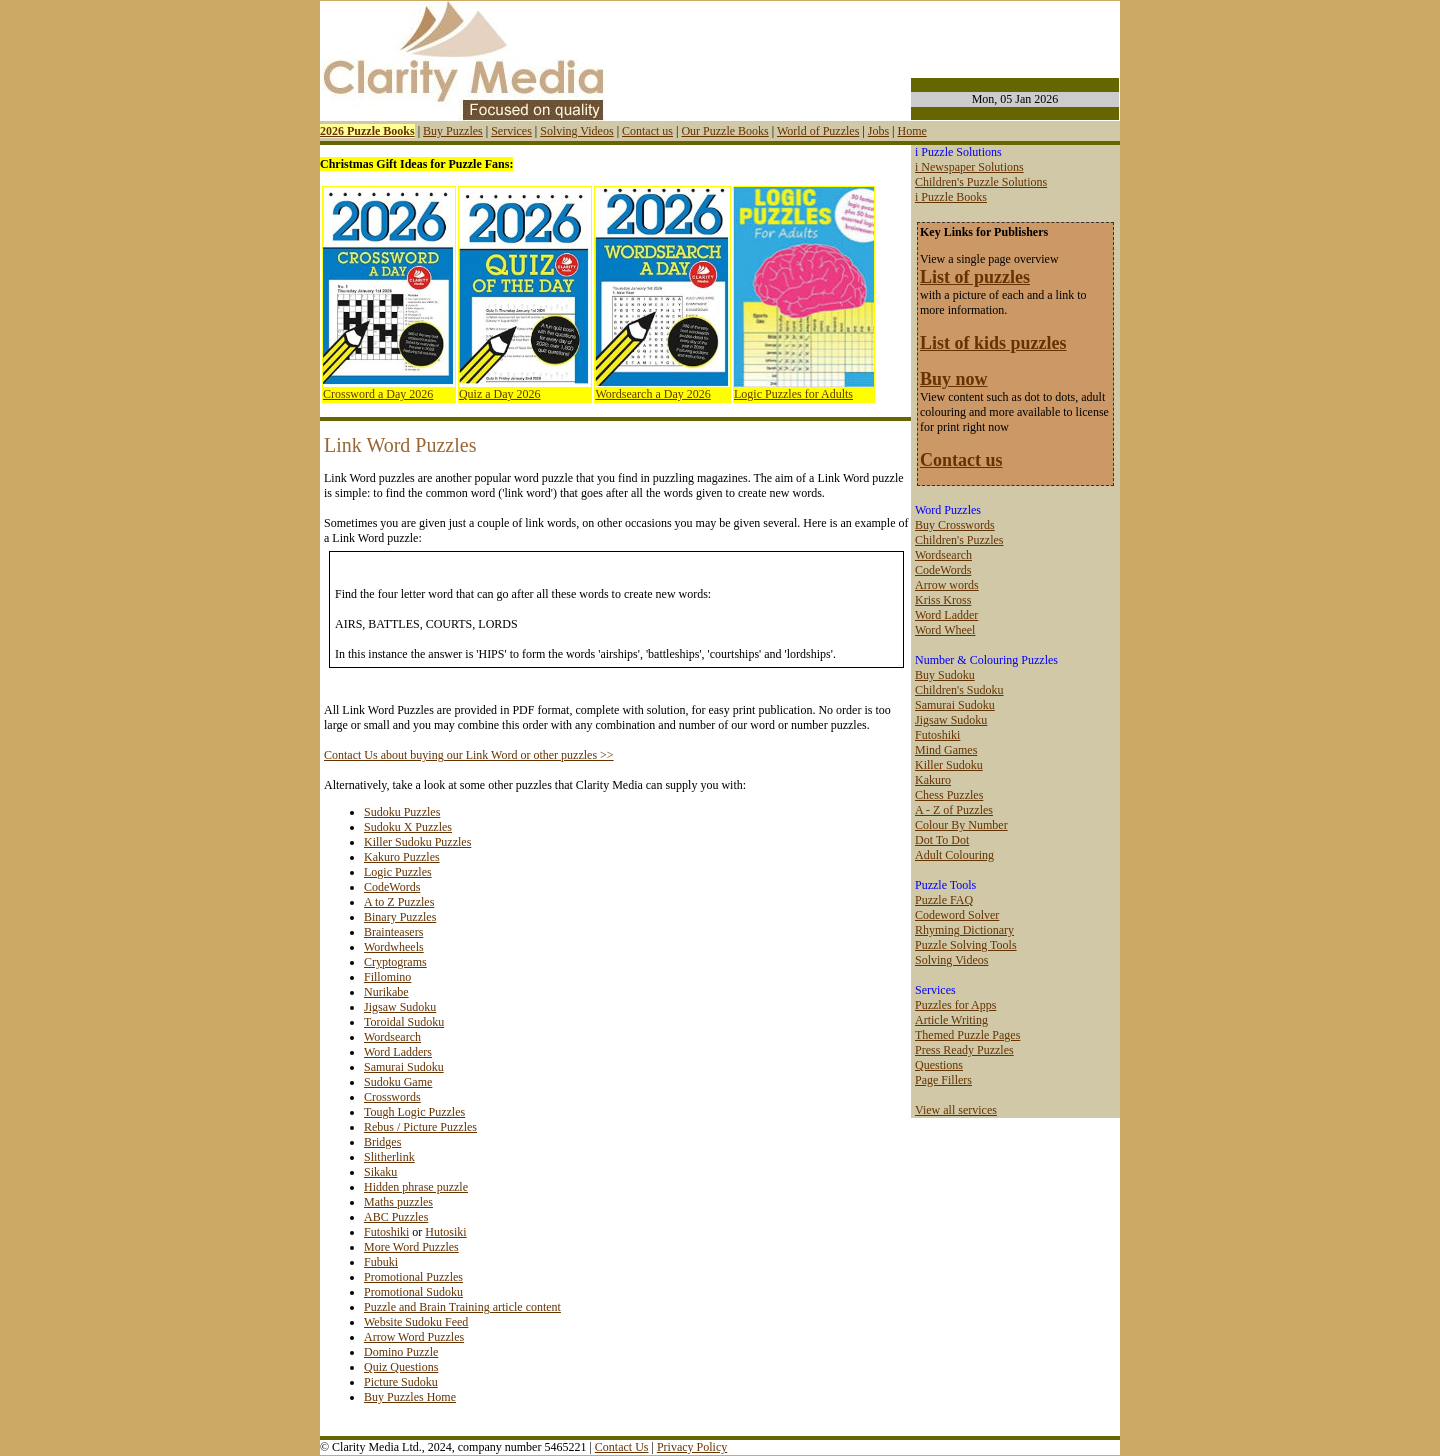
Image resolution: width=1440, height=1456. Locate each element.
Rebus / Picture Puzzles (420, 1127)
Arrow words (947, 585)
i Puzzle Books (951, 197)
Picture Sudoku (401, 1382)
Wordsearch (392, 1037)
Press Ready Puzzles (964, 1050)
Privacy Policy (692, 1447)
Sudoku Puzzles (402, 812)
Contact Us (622, 1447)
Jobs (878, 131)
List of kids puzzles (993, 343)
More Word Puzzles (411, 1247)
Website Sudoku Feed (416, 1322)
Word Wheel (945, 630)
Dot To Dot (942, 840)
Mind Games (946, 750)
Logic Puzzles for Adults (793, 394)
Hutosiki (445, 1232)
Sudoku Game (398, 1082)
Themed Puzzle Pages (967, 1035)
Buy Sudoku (945, 675)
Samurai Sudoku (404, 1067)
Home (911, 131)
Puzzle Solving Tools (966, 945)
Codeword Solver (957, 915)
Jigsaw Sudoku (400, 1007)
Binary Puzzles (400, 917)
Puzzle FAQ (944, 900)
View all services (956, 1110)
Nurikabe (386, 992)
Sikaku (380, 1172)
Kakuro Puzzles (402, 857)
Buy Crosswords (955, 525)
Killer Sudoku (949, 765)
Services (511, 131)
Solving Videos (576, 131)
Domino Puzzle (401, 1352)
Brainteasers (393, 932)
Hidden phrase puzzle (416, 1187)
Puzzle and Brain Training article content (462, 1307)
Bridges (382, 1142)
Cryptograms (395, 962)
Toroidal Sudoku (404, 1022)
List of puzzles (975, 277)
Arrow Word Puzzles (414, 1337)
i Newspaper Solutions (969, 167)
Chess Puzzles (949, 795)
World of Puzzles (818, 131)
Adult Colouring (954, 855)
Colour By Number (961, 825)
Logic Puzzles (398, 872)
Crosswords (392, 1097)
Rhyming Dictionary (964, 930)
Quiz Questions (401, 1367)
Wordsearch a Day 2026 (652, 394)
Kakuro (933, 780)
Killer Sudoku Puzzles (417, 842)
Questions (939, 1065)
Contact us (647, 131)
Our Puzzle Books (724, 131)
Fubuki (381, 1262)
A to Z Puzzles (399, 902)
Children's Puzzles (959, 540)
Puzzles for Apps (955, 1005)
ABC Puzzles (396, 1217)
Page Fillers (943, 1080)
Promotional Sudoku (413, 1292)
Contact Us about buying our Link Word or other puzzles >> (469, 755)
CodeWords (392, 887)
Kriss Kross (943, 600)
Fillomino (387, 977)
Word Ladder (946, 615)
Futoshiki (386, 1232)
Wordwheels (394, 947)
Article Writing (951, 1020)
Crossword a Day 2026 (378, 394)
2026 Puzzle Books (367, 131)
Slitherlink (389, 1157)
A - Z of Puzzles (954, 810)
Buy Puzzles (453, 131)
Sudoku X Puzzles (408, 827)
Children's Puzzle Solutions (981, 182)
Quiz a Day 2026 (500, 394)
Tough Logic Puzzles (414, 1112)
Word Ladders (398, 1052)
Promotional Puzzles (413, 1277)
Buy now (954, 379)
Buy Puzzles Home (410, 1397)
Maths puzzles (398, 1202)
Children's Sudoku (959, 690)
